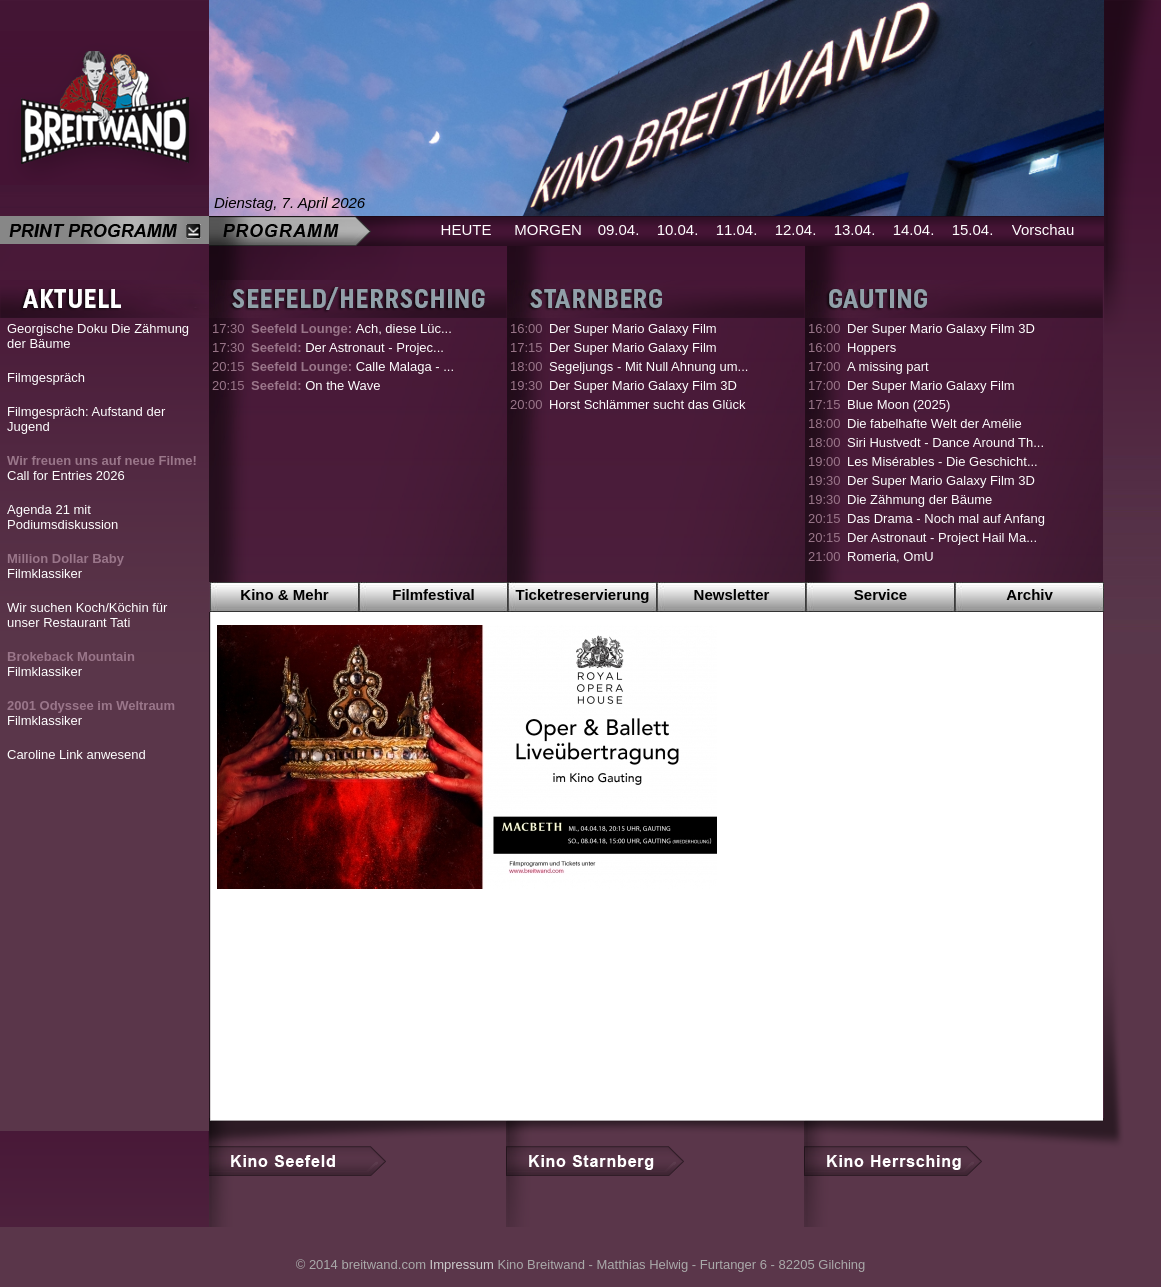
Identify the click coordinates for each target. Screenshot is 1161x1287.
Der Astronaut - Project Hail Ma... (942, 537)
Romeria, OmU (890, 556)
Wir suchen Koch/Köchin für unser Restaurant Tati (87, 615)
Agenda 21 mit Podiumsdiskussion (62, 517)
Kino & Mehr (284, 594)
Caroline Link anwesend (76, 754)
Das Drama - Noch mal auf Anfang (946, 518)
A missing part (888, 366)
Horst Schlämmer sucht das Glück (647, 404)
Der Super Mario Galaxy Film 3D (643, 385)
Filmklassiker (65, 566)
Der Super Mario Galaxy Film (633, 328)
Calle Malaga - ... (352, 366)
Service (880, 594)
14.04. (914, 229)
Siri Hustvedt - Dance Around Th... (945, 442)
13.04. (855, 229)
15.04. (973, 229)
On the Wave (316, 385)
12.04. (796, 229)
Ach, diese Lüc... (351, 328)
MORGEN (548, 229)
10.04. (678, 229)
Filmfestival (433, 594)
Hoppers (871, 347)
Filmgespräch (46, 377)
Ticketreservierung (583, 594)
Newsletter (732, 594)
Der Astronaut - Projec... (347, 347)
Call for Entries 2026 (102, 468)
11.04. (737, 229)
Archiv (1029, 594)
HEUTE (466, 229)
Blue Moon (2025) (898, 404)
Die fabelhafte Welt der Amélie (934, 423)
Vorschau (1043, 229)
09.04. (619, 229)
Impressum (462, 1264)
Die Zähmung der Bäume (919, 499)
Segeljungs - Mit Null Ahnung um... (648, 366)
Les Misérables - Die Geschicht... (942, 461)
